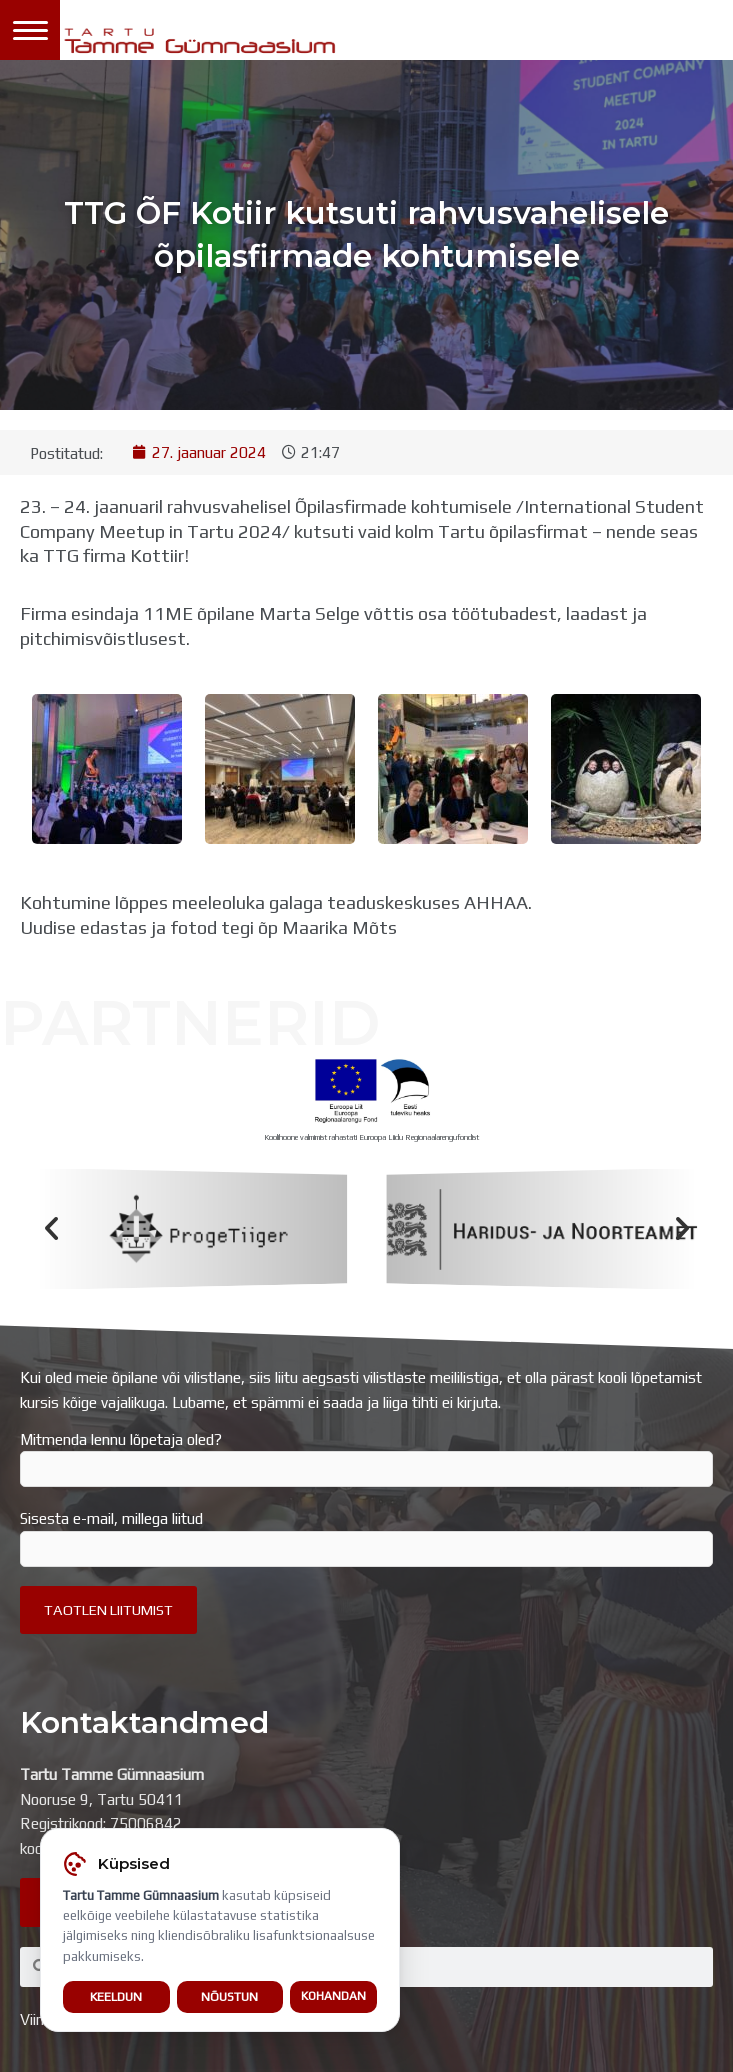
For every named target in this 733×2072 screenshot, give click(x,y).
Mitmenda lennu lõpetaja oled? (366, 1459)
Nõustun (229, 1996)
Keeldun (116, 1996)
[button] (51, 1229)
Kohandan (333, 1996)
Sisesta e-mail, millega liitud (366, 1538)
